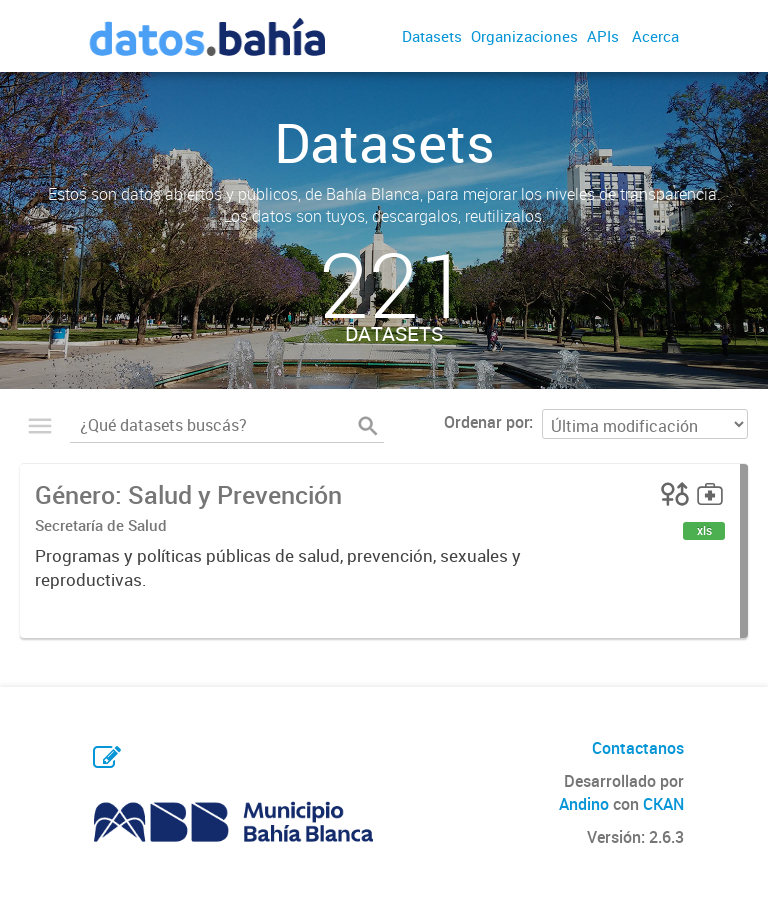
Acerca (655, 36)
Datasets (432, 36)
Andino (584, 804)
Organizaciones (524, 36)
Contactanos (638, 748)
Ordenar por (486, 422)
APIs (603, 36)
